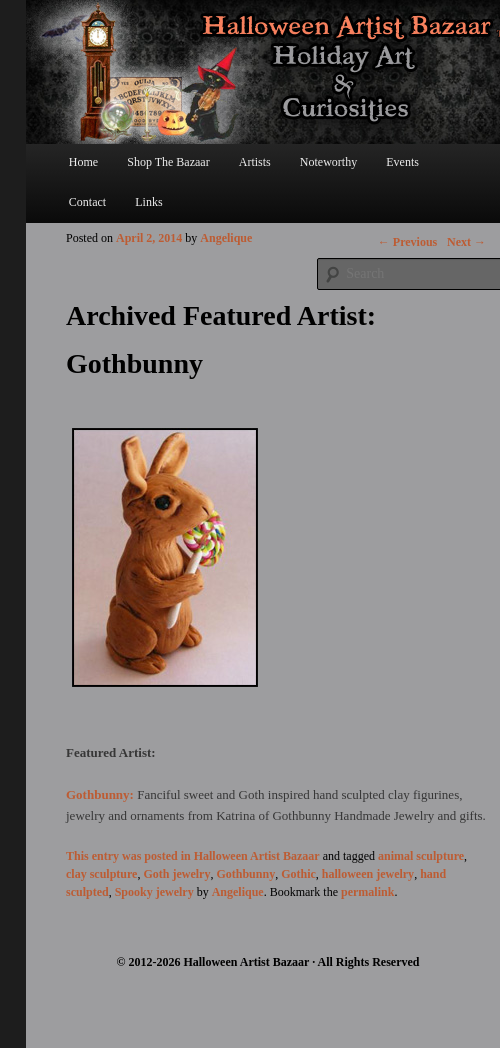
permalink (367, 892)
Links (148, 202)
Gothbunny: (101, 794)
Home (83, 162)
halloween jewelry (368, 874)
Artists (255, 162)
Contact (87, 202)
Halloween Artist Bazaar (257, 856)
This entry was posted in (130, 856)
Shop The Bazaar (168, 162)
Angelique (226, 238)
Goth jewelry (176, 874)
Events (402, 162)
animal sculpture (421, 856)
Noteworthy (328, 162)
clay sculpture (101, 874)
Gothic (298, 874)
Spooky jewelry (154, 892)
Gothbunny (245, 874)
